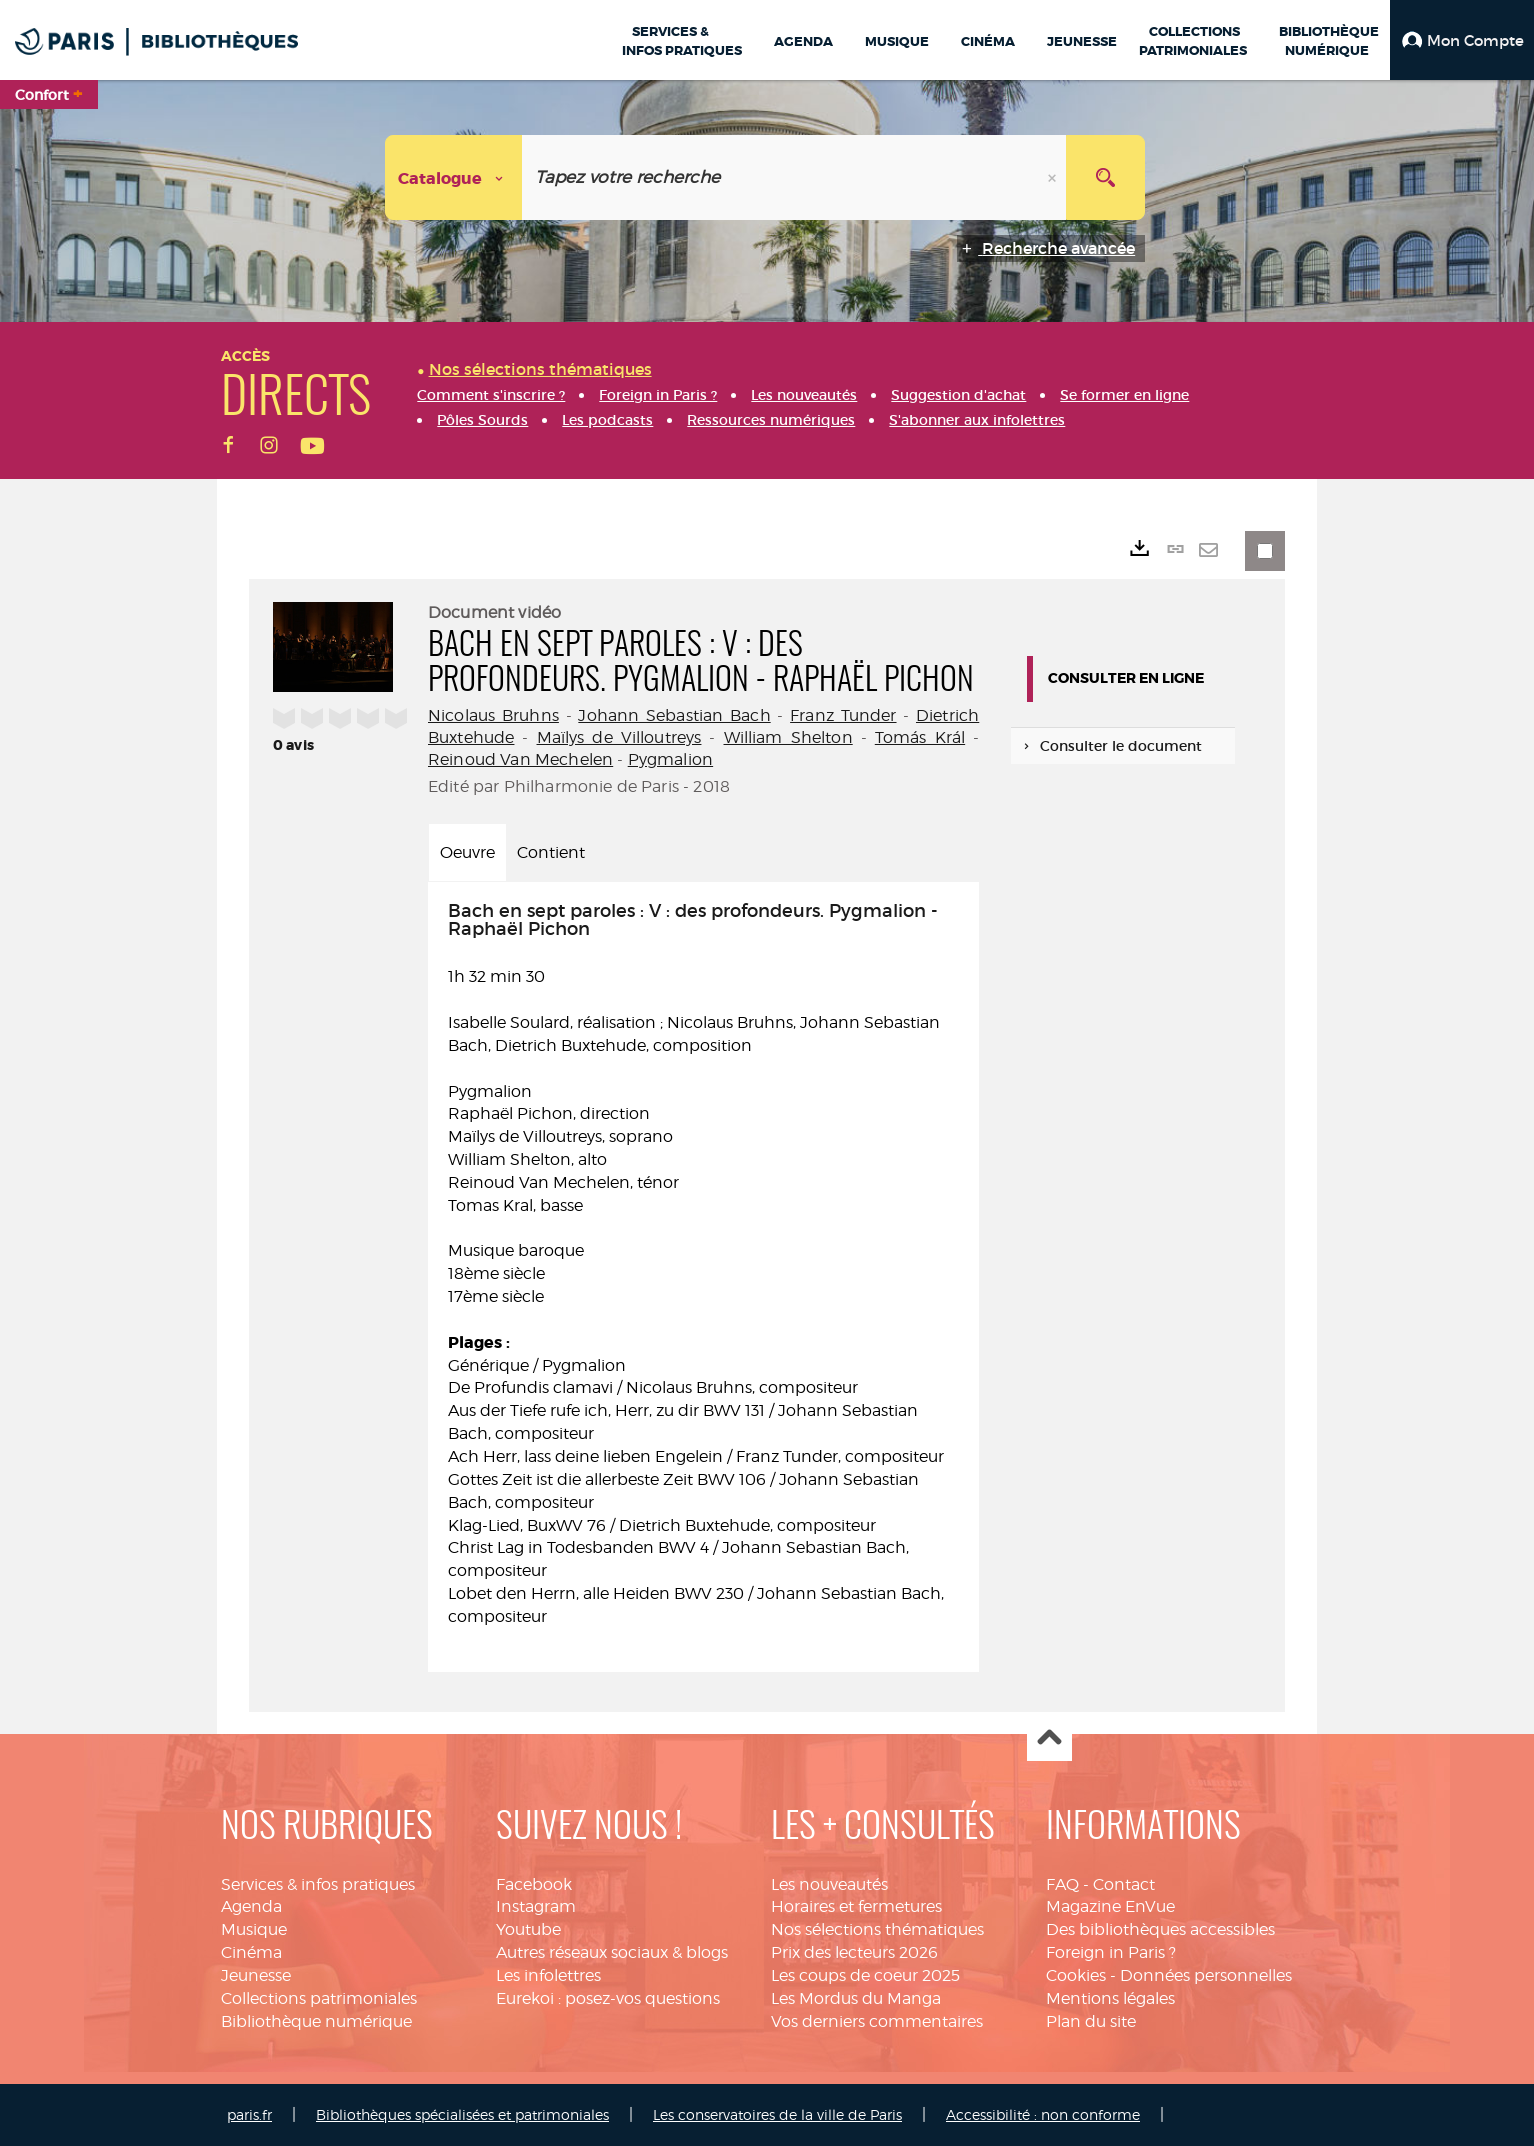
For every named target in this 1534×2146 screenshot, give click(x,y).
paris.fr (249, 2114)
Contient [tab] (551, 852)
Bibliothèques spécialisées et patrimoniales (462, 2114)
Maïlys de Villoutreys (619, 737)
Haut (1049, 1739)
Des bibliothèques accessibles (1160, 1929)
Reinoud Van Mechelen (520, 759)
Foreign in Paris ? (1111, 1952)
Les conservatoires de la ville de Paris (777, 2114)
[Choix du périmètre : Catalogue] (454, 177)
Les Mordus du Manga (856, 1998)
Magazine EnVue (1110, 1906)
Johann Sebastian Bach (674, 715)
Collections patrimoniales (319, 1998)
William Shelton (788, 737)
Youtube (528, 1929)
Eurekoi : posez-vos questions (608, 1998)
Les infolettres (548, 1975)
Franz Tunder (843, 715)
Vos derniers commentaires (877, 2021)
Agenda (251, 1906)
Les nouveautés (829, 1884)
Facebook (534, 1884)
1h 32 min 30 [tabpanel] (703, 1265)
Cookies (1076, 1975)
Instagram (536, 1906)
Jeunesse (256, 1975)
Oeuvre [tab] (467, 852)
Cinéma (251, 1952)
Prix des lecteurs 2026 (854, 1952)
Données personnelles (1206, 1975)
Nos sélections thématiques (877, 1929)
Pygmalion (670, 759)
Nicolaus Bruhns (493, 715)
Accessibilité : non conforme (1043, 2114)
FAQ (1062, 1884)
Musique (254, 1929)
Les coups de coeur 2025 (865, 1975)
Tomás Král (920, 737)
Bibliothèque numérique (316, 2021)
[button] (1462, 40)
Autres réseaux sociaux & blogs (612, 1952)
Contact (1124, 1884)
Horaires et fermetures (856, 1906)
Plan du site (1091, 2021)
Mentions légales (1110, 1998)
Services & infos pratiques (318, 1884)
